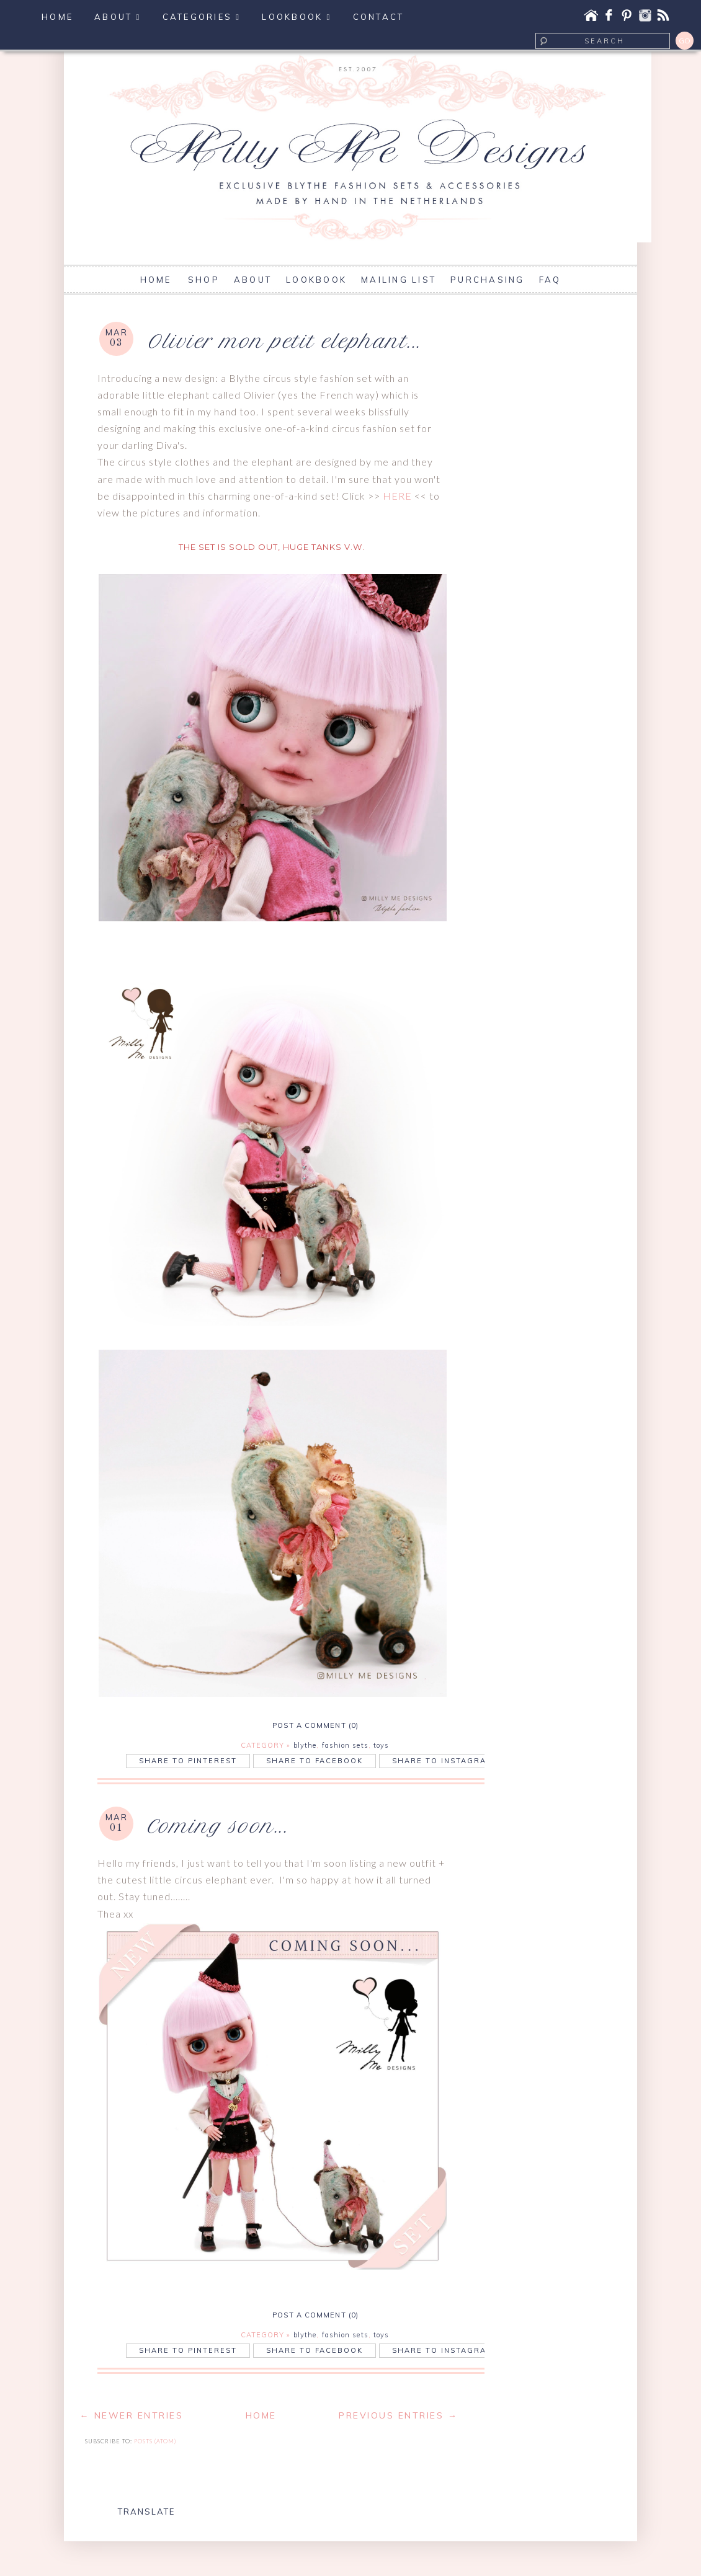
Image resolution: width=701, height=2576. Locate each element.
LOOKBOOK (316, 280)
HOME (158, 280)
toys (381, 1745)
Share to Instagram (443, 1760)
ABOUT (253, 280)
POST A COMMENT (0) (315, 1725)
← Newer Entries (131, 2415)
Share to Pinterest (188, 1760)
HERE (397, 496)
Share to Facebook (314, 1760)
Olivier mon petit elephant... (284, 341)
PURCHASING (487, 280)
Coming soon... (217, 1826)
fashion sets (345, 1745)
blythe (305, 1745)
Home (261, 2415)
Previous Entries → (398, 2415)
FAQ (550, 280)
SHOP (204, 280)
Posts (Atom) (155, 2441)
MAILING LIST (398, 280)
